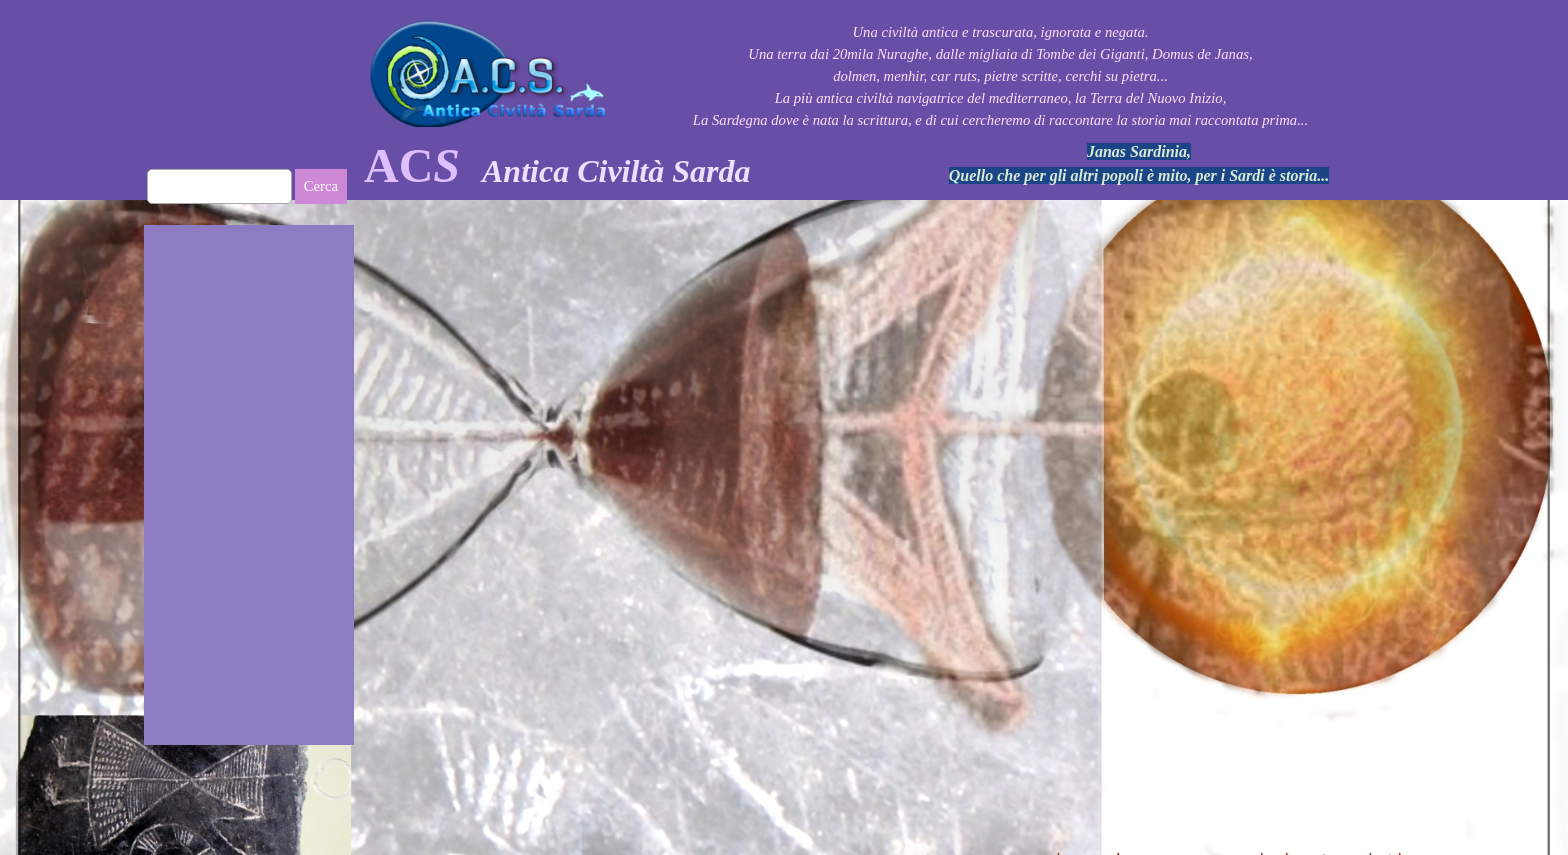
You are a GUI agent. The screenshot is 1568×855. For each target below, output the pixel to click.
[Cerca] (219, 186)
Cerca (321, 186)
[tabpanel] (624, 166)
